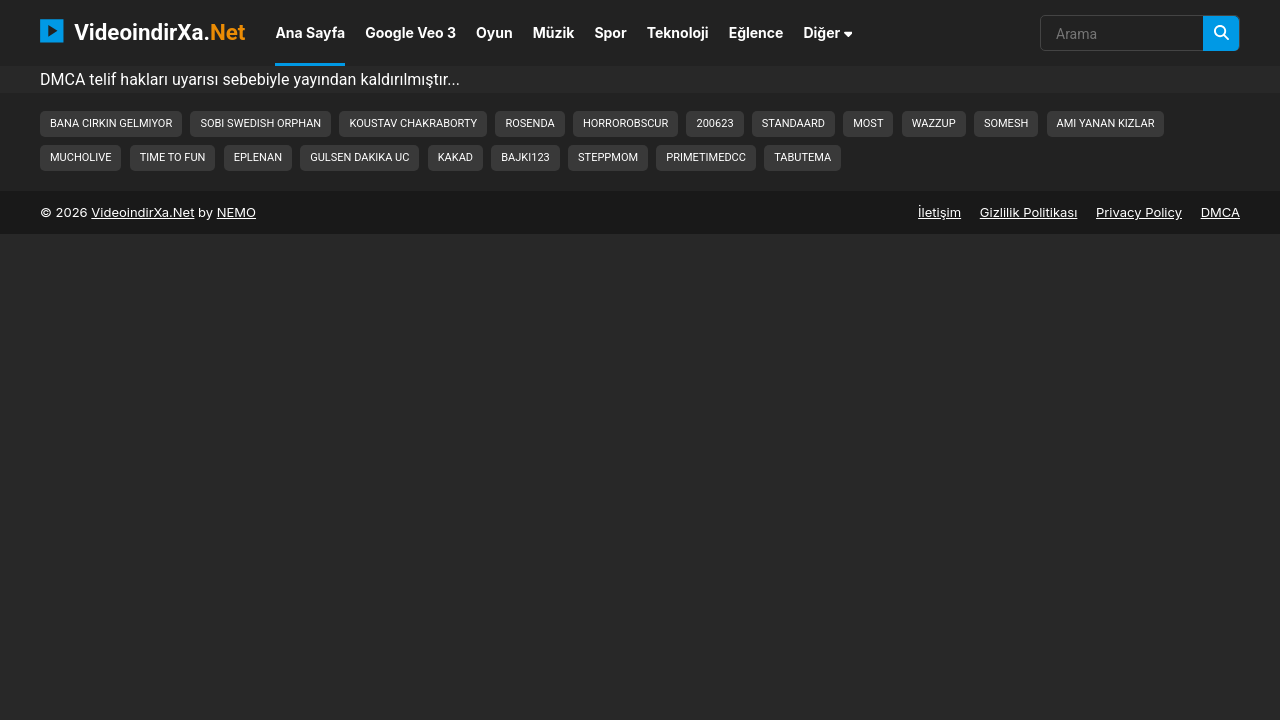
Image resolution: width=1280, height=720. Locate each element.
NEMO (236, 212)
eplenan (258, 157)
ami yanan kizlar (1106, 123)
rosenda (529, 123)
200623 (714, 123)
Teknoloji (678, 32)
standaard (793, 123)
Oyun (494, 32)
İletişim (939, 212)
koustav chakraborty (413, 123)
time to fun (173, 157)
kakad (455, 157)
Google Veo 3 (410, 32)
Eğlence (756, 32)
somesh (1006, 123)
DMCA (1220, 212)
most (868, 123)
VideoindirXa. (142, 31)
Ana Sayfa (310, 32)
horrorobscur (625, 123)
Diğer (827, 32)
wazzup (934, 123)
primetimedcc (706, 157)
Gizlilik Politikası (1029, 212)
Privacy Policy (1139, 212)
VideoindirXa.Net (142, 212)
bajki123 (525, 157)
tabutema (802, 157)
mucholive (80, 157)
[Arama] (1221, 33)
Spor (610, 32)
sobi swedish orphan (260, 123)
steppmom (608, 157)
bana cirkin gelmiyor (111, 123)
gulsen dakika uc (359, 157)
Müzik (554, 32)
